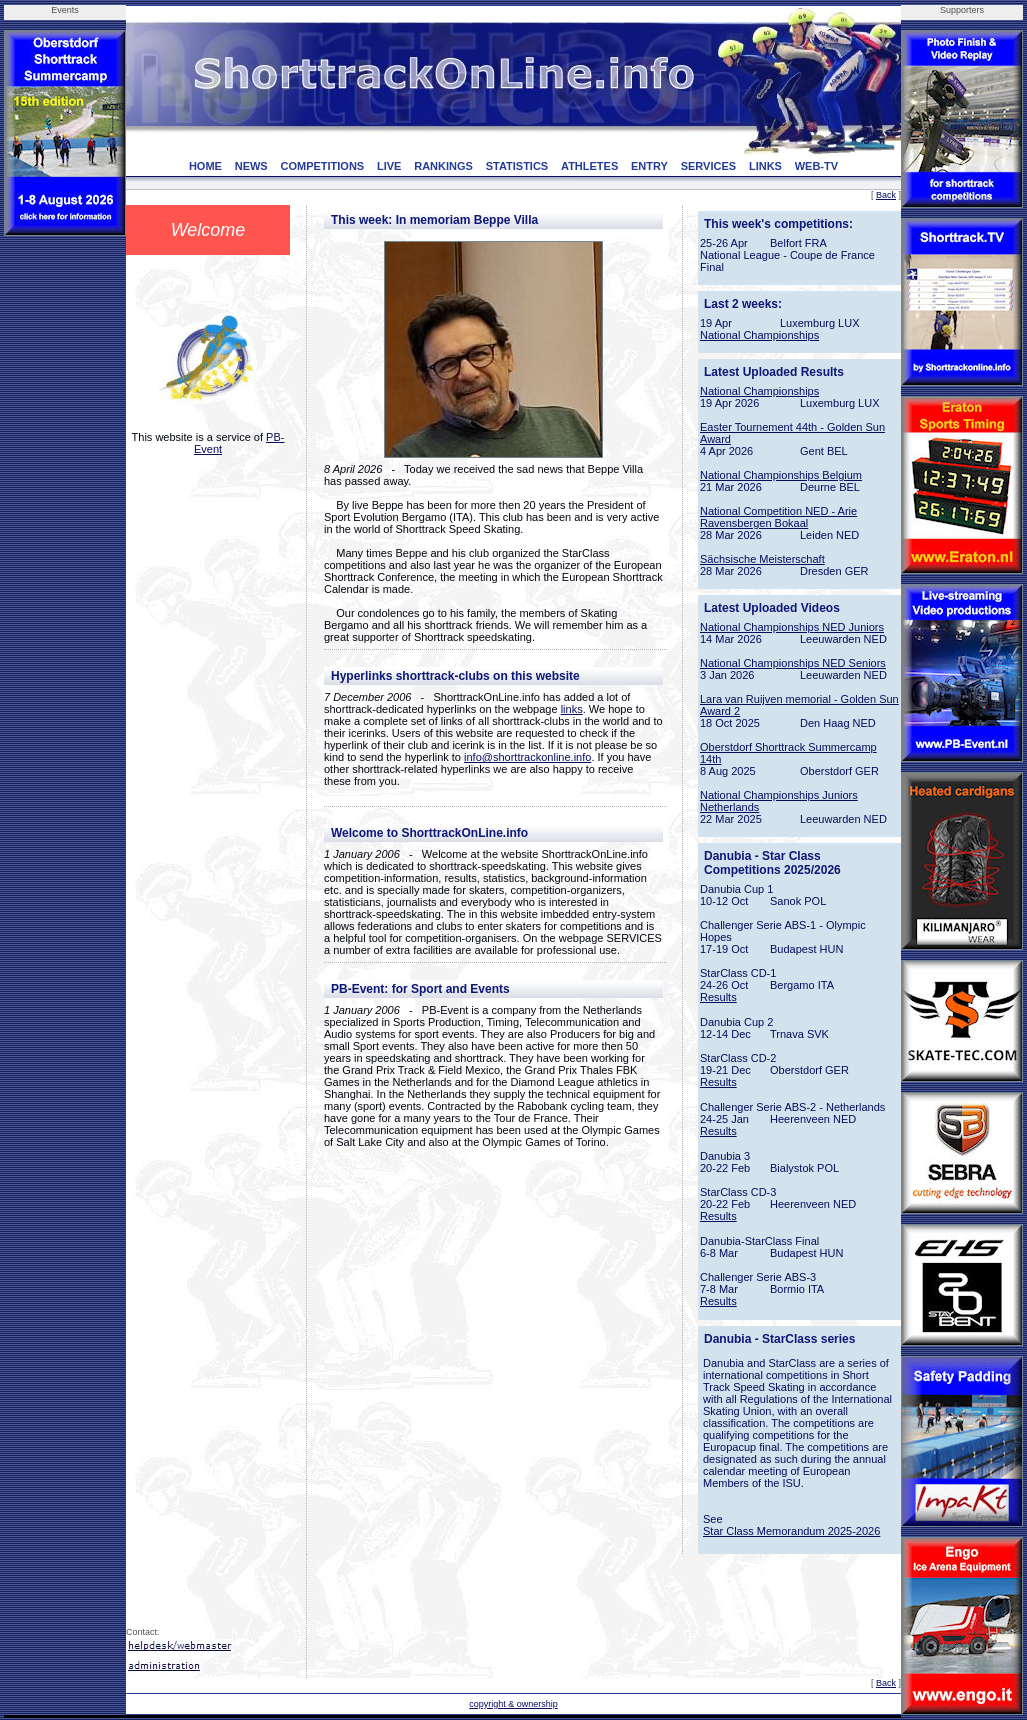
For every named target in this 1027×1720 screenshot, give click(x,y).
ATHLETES (589, 166)
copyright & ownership (513, 1704)
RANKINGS (443, 166)
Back (886, 195)
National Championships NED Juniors (792, 627)
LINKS (765, 166)
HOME (205, 166)
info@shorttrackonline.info (527, 757)
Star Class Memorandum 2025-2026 (791, 1531)
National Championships (759, 335)
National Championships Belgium (781, 475)
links (572, 709)
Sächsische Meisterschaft (762, 559)
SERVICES (708, 166)
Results (718, 997)
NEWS (251, 166)
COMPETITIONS (322, 166)
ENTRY (649, 166)
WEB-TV (816, 166)
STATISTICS (517, 166)
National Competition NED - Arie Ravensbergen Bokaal (778, 517)
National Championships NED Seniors (793, 663)
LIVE (389, 166)
